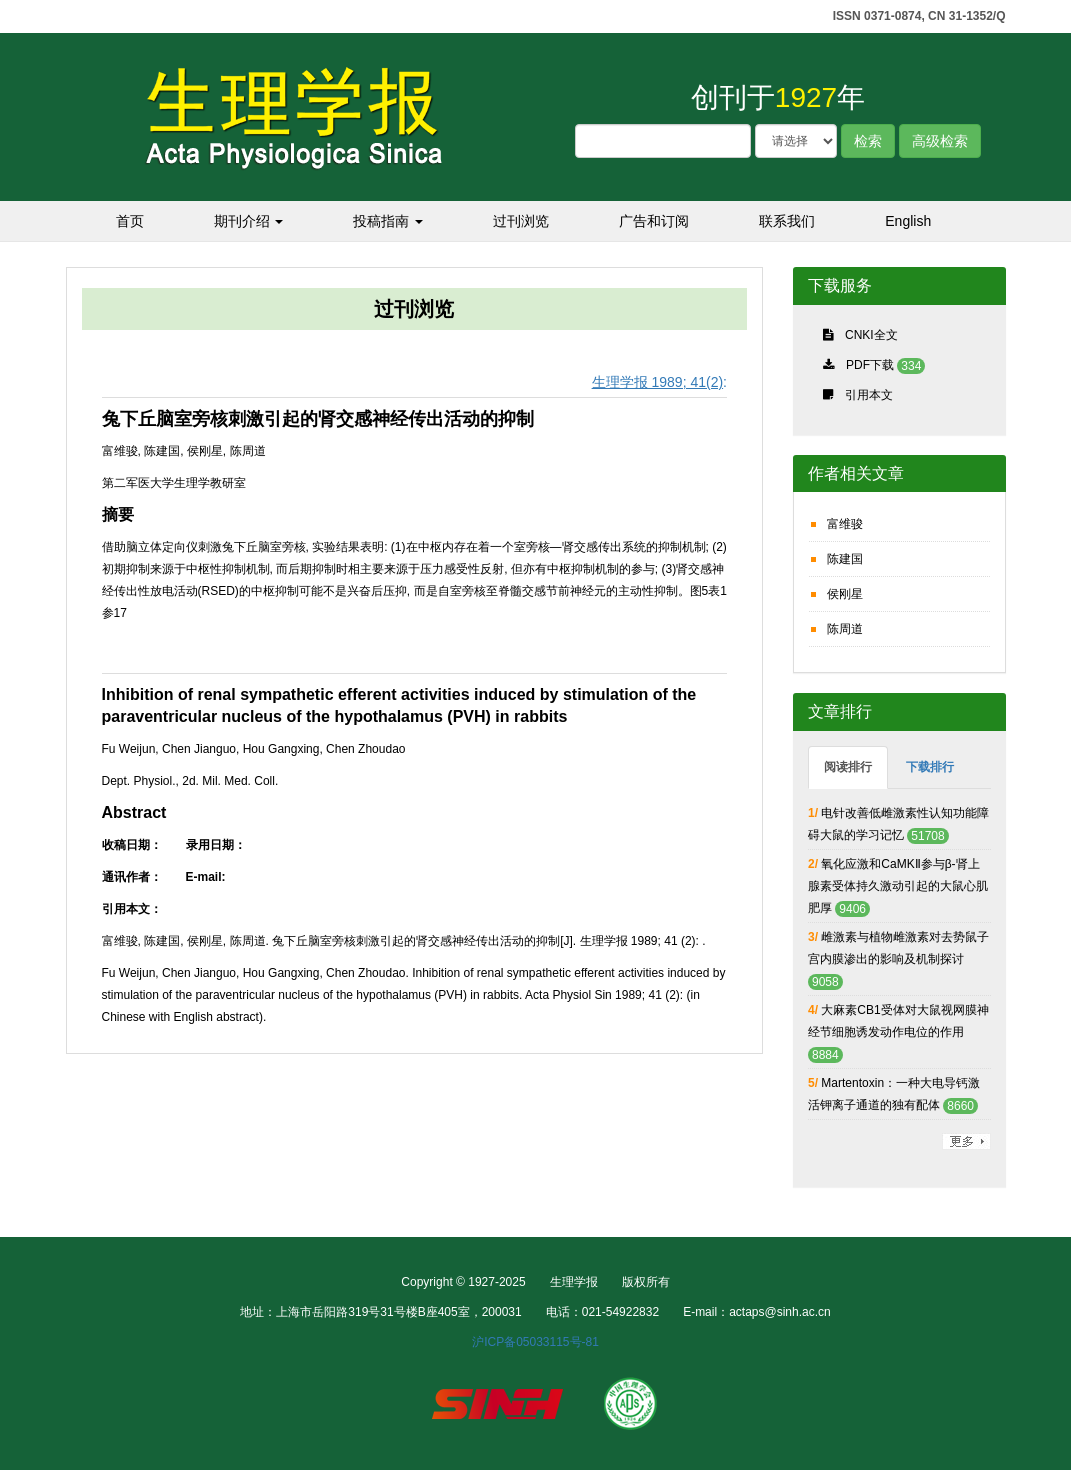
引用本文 (869, 395)
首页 (130, 221)
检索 (868, 141)
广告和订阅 (654, 221)
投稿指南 (388, 221)
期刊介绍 (249, 221)
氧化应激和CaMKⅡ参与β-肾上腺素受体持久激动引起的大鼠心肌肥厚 (898, 886)
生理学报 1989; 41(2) (658, 382)
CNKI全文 (871, 335)
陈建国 (845, 559)
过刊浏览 (521, 221)
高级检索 (940, 141)
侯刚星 (845, 594)
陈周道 (845, 629)
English (908, 221)
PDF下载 (870, 365)
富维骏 (845, 524)
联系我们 (787, 221)
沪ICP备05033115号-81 (535, 1342)
